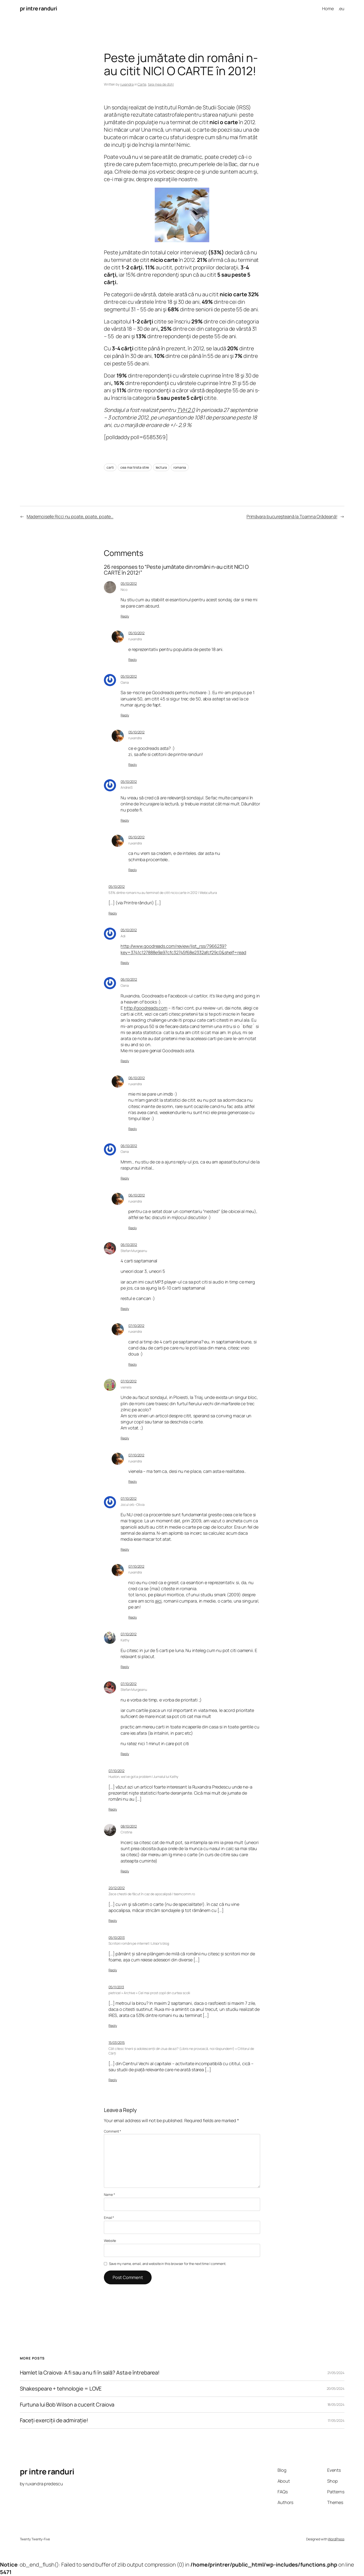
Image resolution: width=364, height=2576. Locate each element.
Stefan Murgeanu (134, 1250)
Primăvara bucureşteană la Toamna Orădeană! (292, 516)
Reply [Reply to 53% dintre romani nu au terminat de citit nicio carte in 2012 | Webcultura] (112, 913)
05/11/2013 (116, 1987)
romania (179, 467)
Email (109, 2217)
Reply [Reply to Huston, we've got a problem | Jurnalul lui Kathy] (112, 1809)
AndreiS (126, 787)
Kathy (125, 1640)
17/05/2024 (336, 2420)
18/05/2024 (335, 2404)
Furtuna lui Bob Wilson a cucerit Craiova (67, 2405)
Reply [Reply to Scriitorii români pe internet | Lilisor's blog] (112, 1970)
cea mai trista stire (134, 467)
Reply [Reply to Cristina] (125, 1871)
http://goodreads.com (145, 1008)
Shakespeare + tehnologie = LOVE (61, 2389)
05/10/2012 (129, 583)
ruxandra (127, 84)
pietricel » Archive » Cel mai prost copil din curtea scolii (149, 1992)
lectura (161, 467)
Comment (112, 2131)
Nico (124, 589)
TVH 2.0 (186, 410)
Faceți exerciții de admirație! (54, 2420)
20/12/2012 (116, 1888)
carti (110, 467)
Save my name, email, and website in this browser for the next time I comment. (167, 2263)
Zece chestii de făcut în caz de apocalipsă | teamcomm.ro (151, 1894)
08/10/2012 (129, 1826)
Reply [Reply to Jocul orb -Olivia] (125, 1549)
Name (109, 2194)
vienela (126, 1387)
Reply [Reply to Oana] (125, 715)
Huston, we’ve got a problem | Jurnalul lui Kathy (143, 1776)
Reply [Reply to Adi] (125, 962)
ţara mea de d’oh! (161, 84)
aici (158, 1601)
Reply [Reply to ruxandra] (132, 659)
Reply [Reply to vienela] (125, 1438)
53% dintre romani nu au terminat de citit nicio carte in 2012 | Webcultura (162, 892)
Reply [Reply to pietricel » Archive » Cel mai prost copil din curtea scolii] (112, 2025)
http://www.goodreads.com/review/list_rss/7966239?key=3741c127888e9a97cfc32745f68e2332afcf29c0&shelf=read (183, 949)
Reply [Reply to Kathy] (125, 1666)
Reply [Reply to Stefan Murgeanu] (125, 1308)
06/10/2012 (129, 979)
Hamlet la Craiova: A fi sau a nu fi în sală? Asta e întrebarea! (90, 2373)
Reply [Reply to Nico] (125, 616)
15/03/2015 (116, 2042)
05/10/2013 (116, 1937)
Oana (125, 682)
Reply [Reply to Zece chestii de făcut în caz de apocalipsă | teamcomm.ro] (112, 1920)
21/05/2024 (335, 2372)
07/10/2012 (136, 1325)
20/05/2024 (335, 2388)
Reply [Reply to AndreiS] (125, 820)
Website (110, 2240)
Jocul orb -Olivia (132, 1504)
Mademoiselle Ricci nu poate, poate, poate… (70, 516)
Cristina (126, 1832)
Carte (142, 84)
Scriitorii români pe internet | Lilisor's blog (138, 1943)
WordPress (336, 2539)
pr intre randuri (38, 8)
